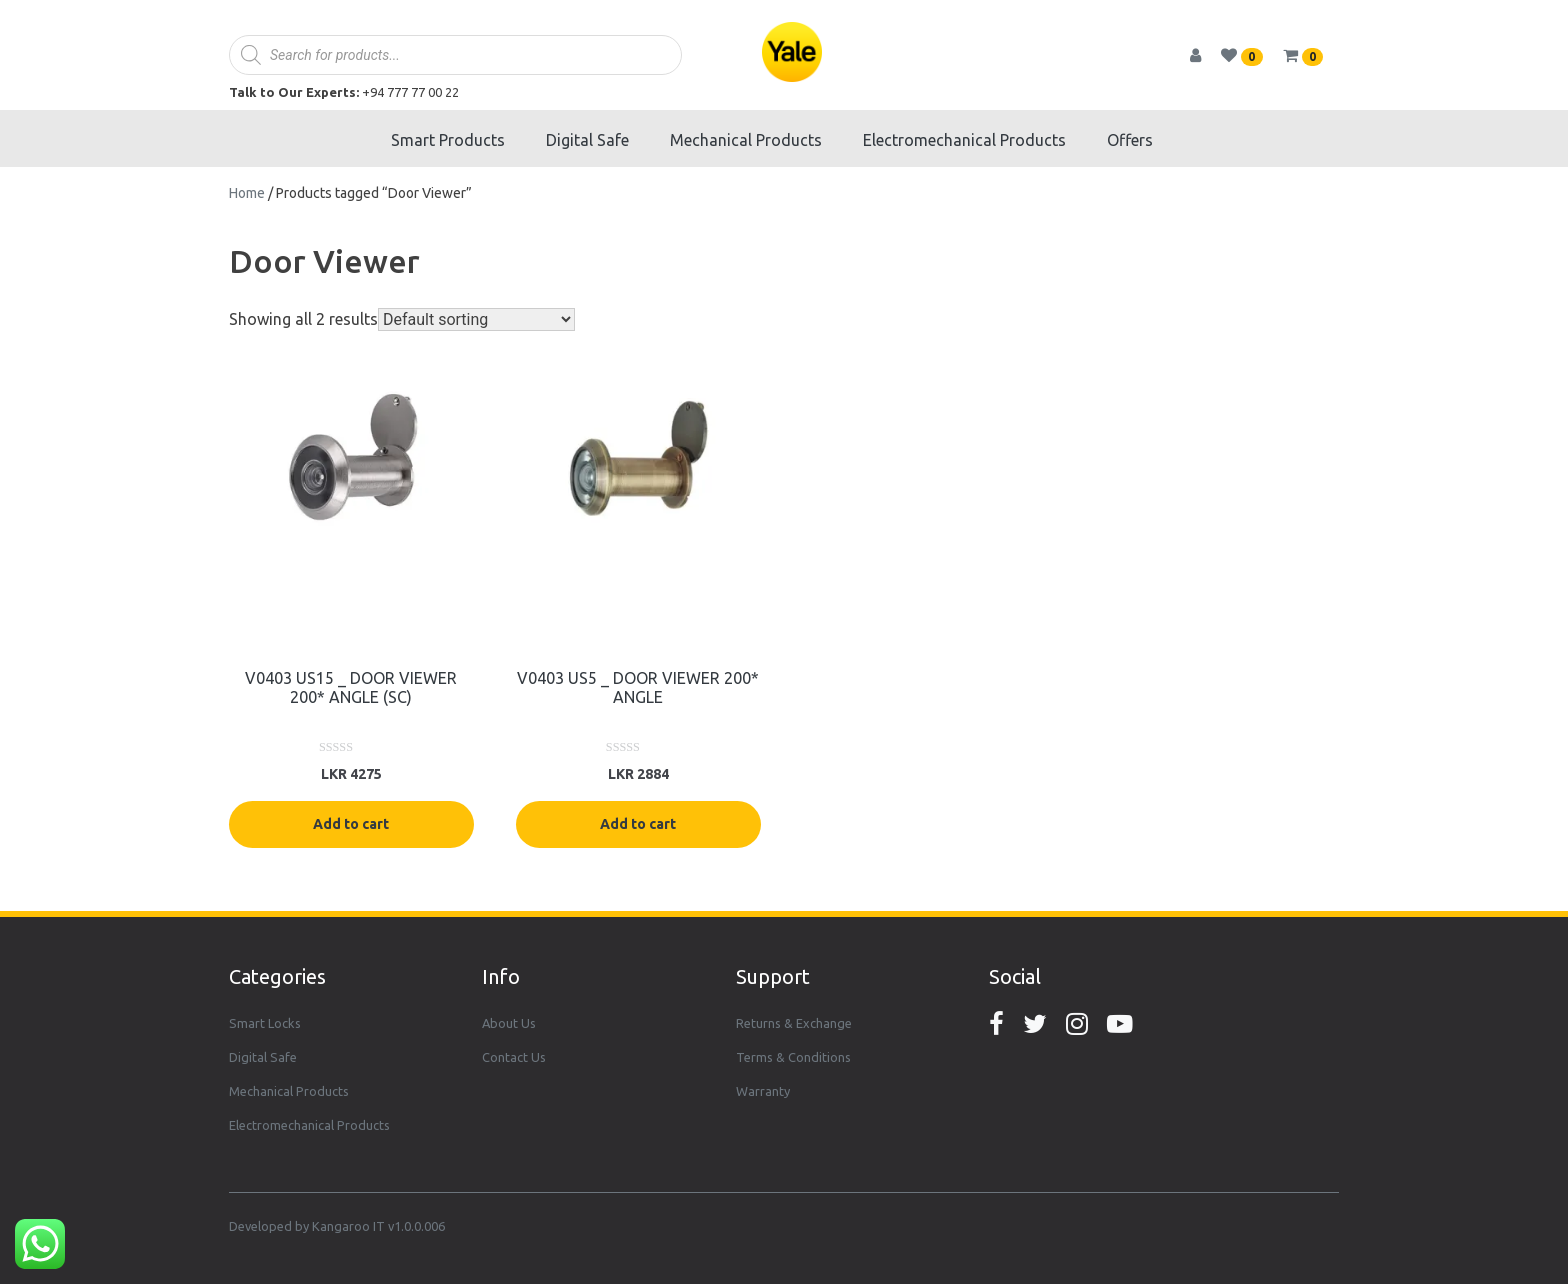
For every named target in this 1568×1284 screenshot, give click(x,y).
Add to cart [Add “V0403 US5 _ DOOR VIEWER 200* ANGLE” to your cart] (638, 824)
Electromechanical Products (964, 140)
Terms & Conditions (793, 1057)
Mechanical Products (746, 140)
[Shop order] (476, 319)
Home (247, 193)
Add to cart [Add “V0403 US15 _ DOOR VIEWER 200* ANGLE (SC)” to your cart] (351, 824)
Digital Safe (587, 140)
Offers (1130, 140)
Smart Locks (265, 1023)
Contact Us (514, 1057)
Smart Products (448, 140)
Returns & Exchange (794, 1023)
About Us (509, 1023)
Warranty (763, 1091)
